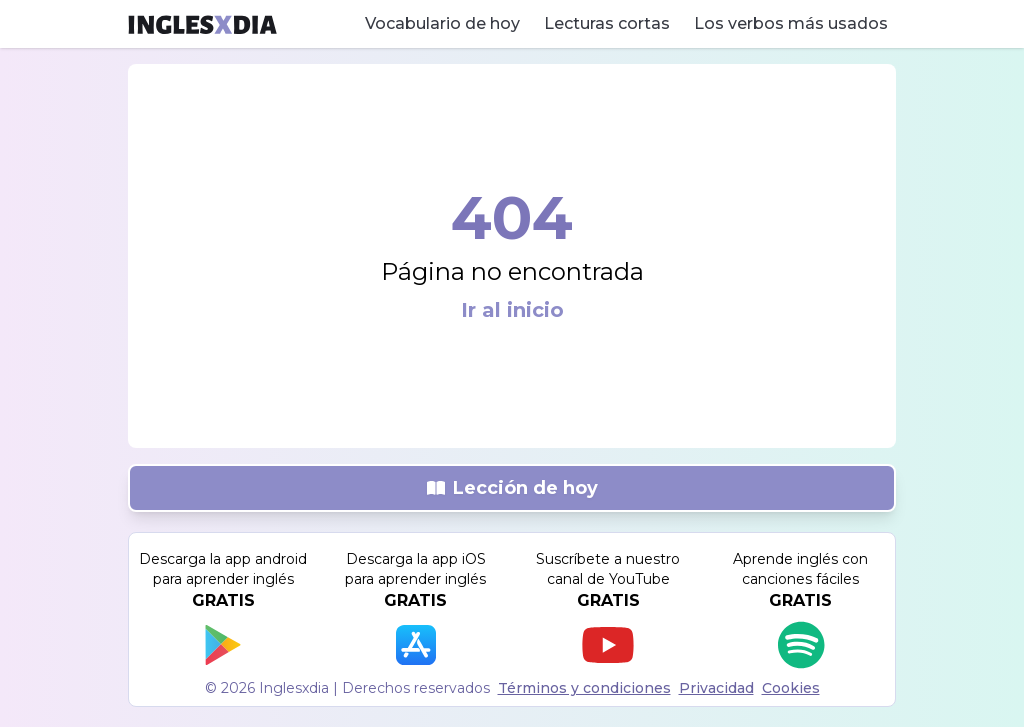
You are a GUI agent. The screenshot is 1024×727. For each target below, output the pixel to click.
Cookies (791, 688)
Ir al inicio (512, 310)
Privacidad (716, 688)
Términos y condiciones (584, 688)
